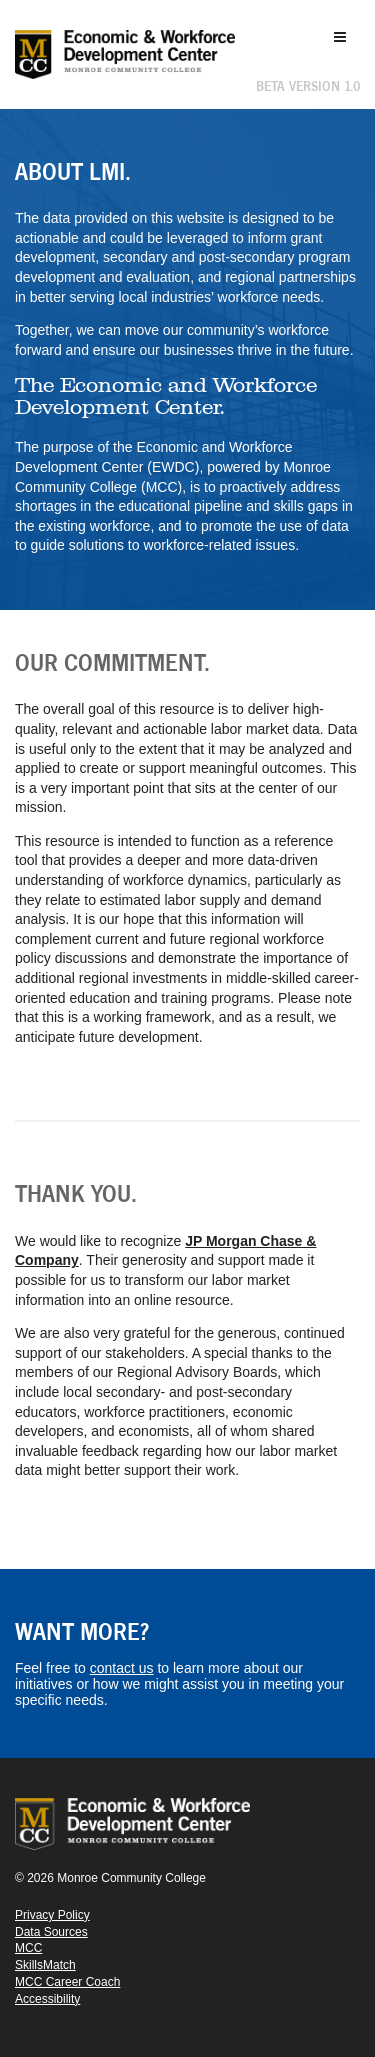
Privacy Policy (52, 1915)
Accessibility (47, 1999)
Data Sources (51, 1932)
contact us (122, 1668)
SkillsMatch (45, 1965)
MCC (28, 1948)
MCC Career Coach (67, 1982)
